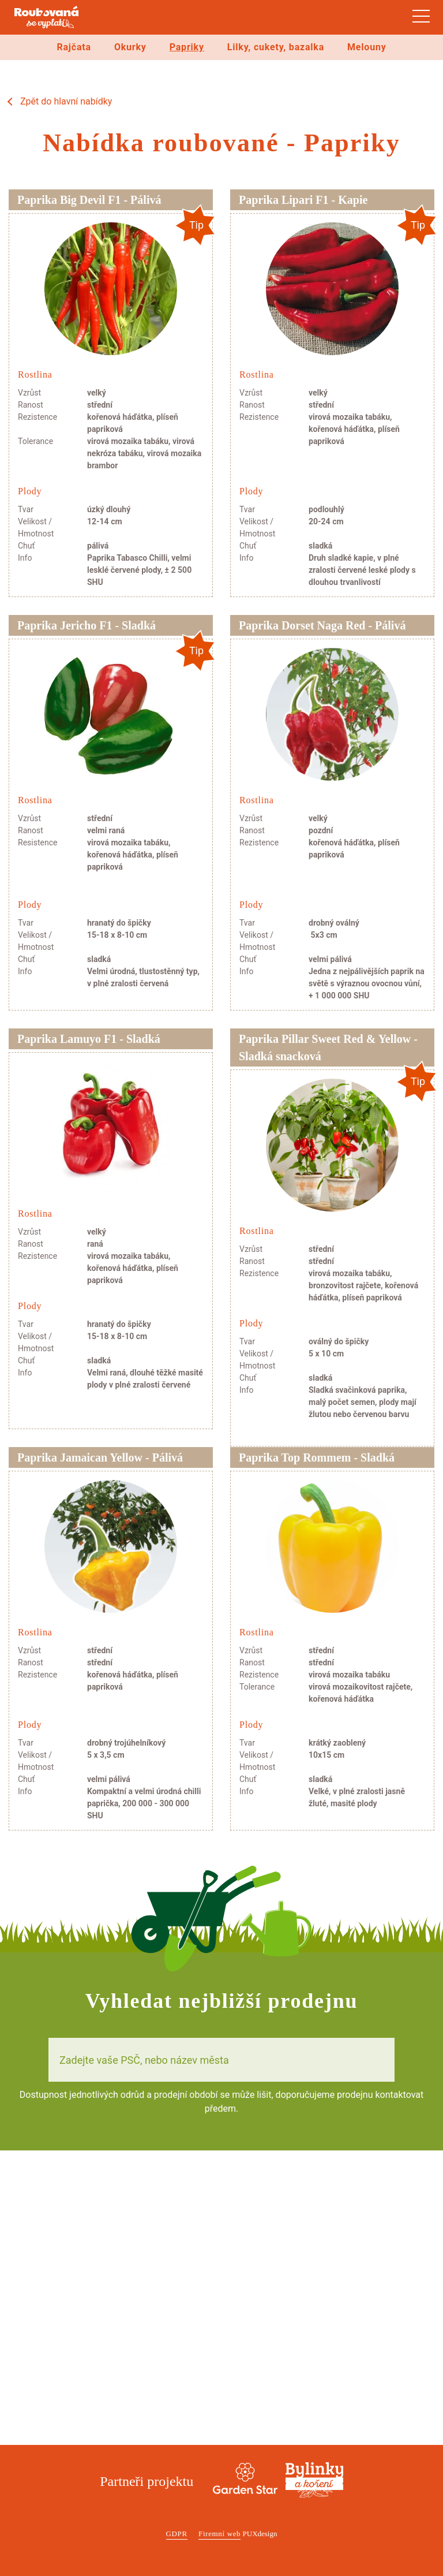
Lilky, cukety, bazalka (275, 47)
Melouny (366, 47)
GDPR (176, 2533)
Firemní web (219, 2533)
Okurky (130, 47)
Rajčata (74, 47)
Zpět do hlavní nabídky (66, 101)
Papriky (187, 47)
